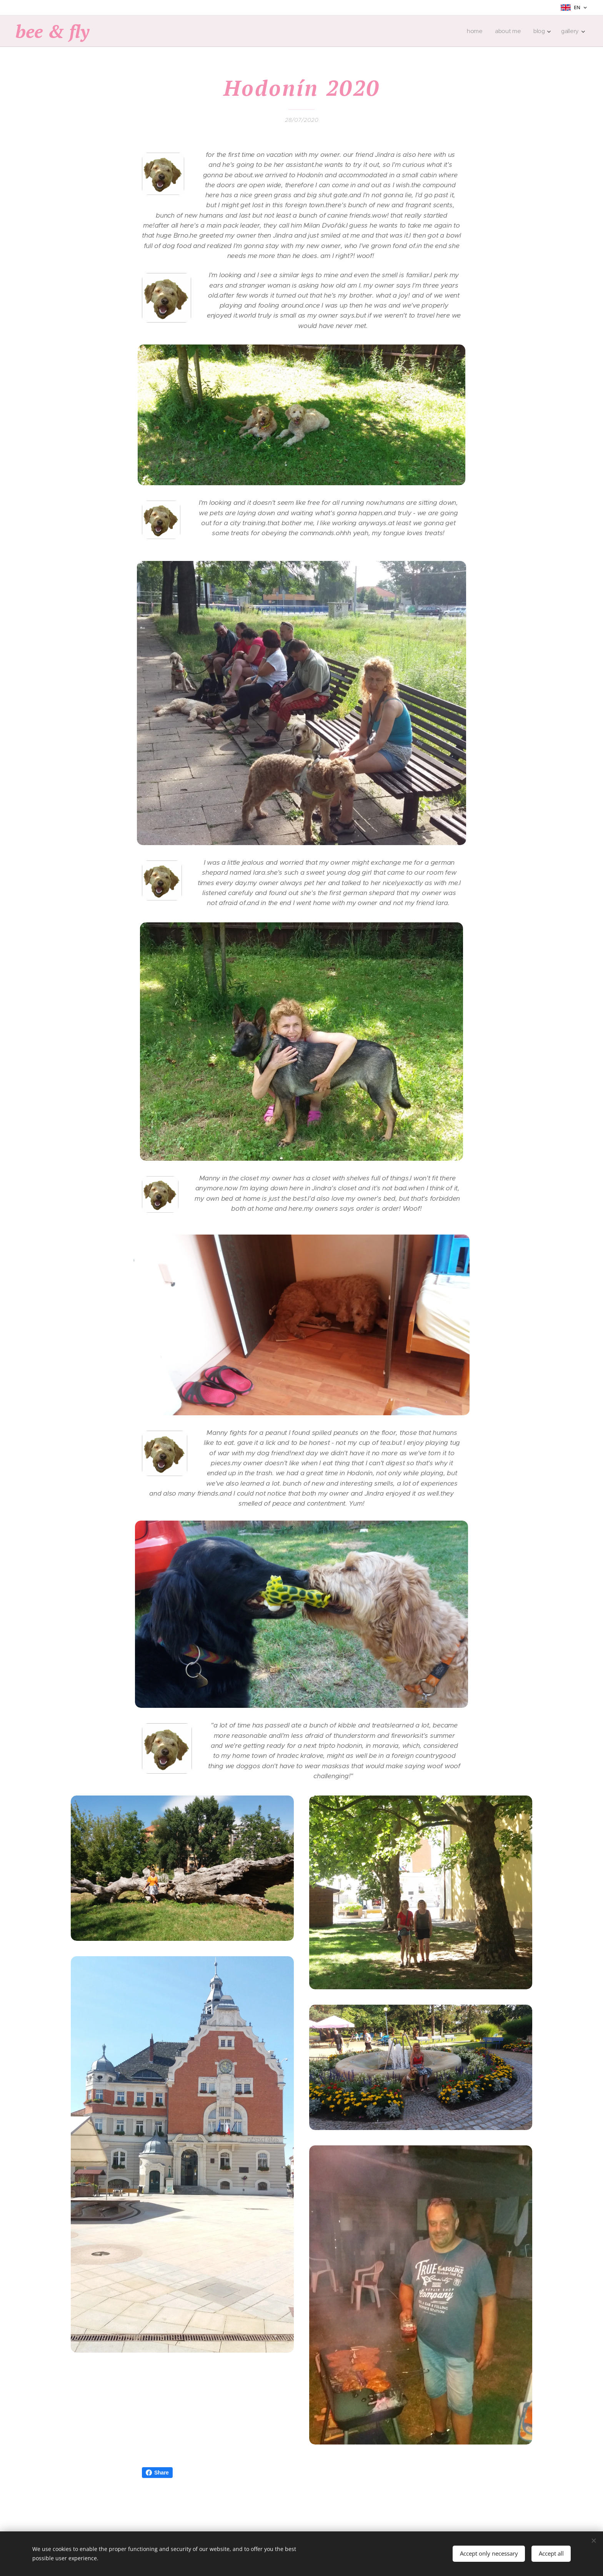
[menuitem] (476, 31)
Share (157, 2472)
